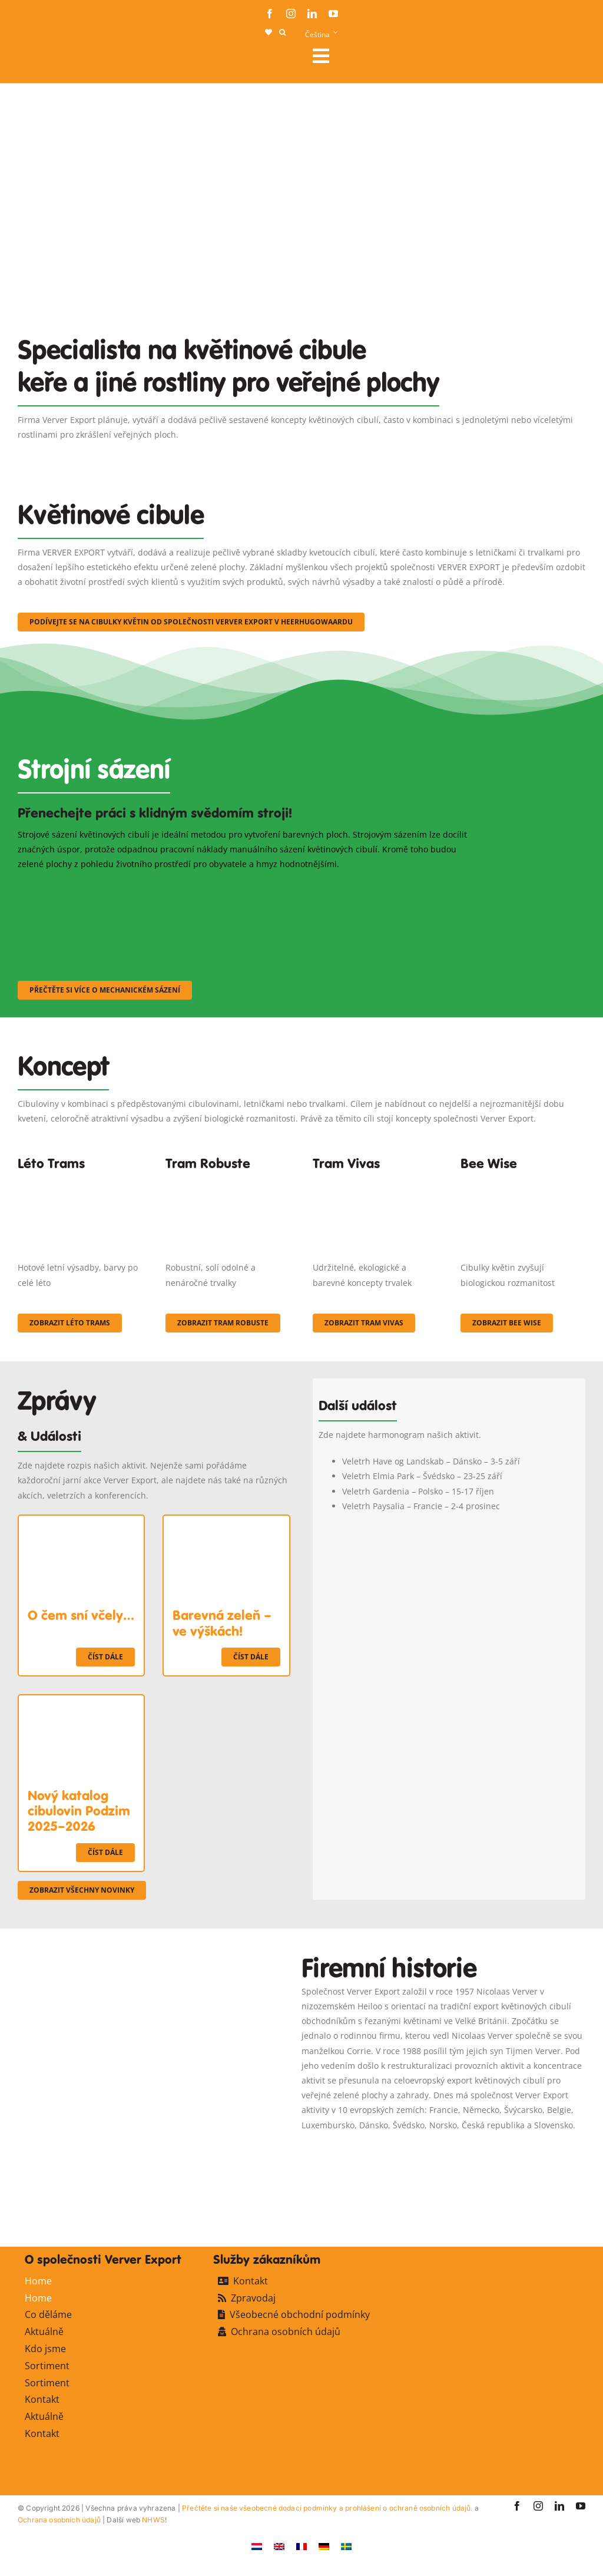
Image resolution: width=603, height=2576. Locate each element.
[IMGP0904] (227, 1180)
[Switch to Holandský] (257, 2546)
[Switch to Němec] (324, 2546)
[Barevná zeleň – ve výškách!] (226, 1523)
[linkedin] (312, 13)
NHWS (153, 2519)
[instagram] (291, 13)
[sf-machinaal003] (398, 886)
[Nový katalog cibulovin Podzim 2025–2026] (81, 1702)
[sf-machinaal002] (243, 886)
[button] (282, 32)
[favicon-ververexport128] (540, 2194)
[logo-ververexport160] (41, 59)
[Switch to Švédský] (346, 2546)
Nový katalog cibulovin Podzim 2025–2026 (79, 1811)
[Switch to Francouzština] (301, 2546)
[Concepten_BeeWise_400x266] (522, 1180)
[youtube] (333, 13)
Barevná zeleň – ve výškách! (222, 1623)
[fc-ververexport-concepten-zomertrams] (80, 1180)
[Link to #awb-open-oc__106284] (444, 56)
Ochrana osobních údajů (59, 2519)
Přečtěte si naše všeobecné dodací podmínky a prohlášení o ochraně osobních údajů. (327, 2508)
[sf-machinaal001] (86, 886)
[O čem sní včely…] (81, 1523)
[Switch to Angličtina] (279, 2546)
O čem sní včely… (81, 1615)
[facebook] (269, 13)
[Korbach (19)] (375, 1180)
